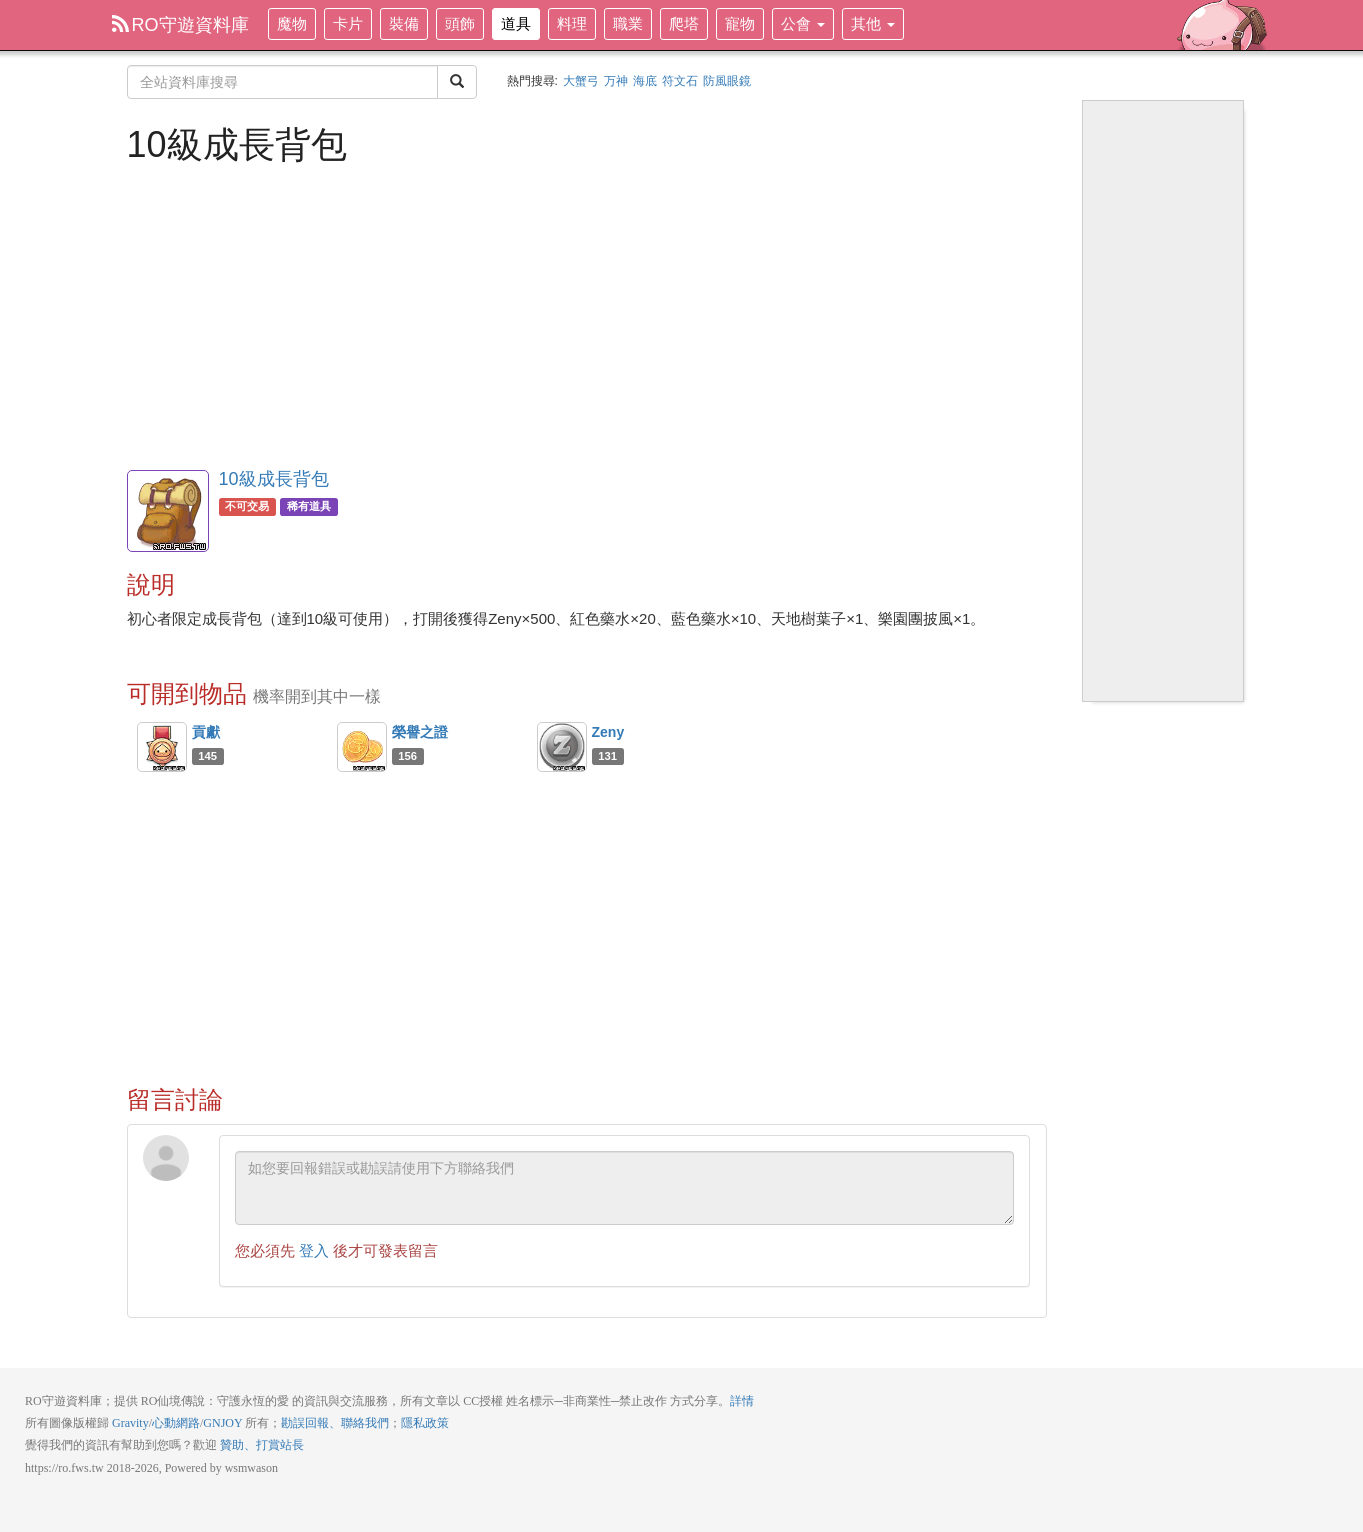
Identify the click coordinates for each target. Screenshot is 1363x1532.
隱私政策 (425, 1423)
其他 (873, 23)
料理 (572, 23)
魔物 (292, 23)
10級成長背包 (274, 479)
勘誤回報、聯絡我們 (335, 1423)
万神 (616, 81)
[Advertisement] (587, 315)
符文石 (680, 81)
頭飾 (460, 23)
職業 (628, 23)
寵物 (740, 23)
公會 (803, 23)
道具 (516, 23)
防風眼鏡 (727, 81)
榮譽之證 (420, 732)
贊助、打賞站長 (262, 1445)
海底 (645, 81)
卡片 (348, 23)
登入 (314, 1250)
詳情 (742, 1401)
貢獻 (206, 732)
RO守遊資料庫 (180, 25)
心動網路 (176, 1423)
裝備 (404, 23)
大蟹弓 (581, 81)
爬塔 (684, 23)
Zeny (608, 732)
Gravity (130, 1423)
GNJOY (222, 1423)
